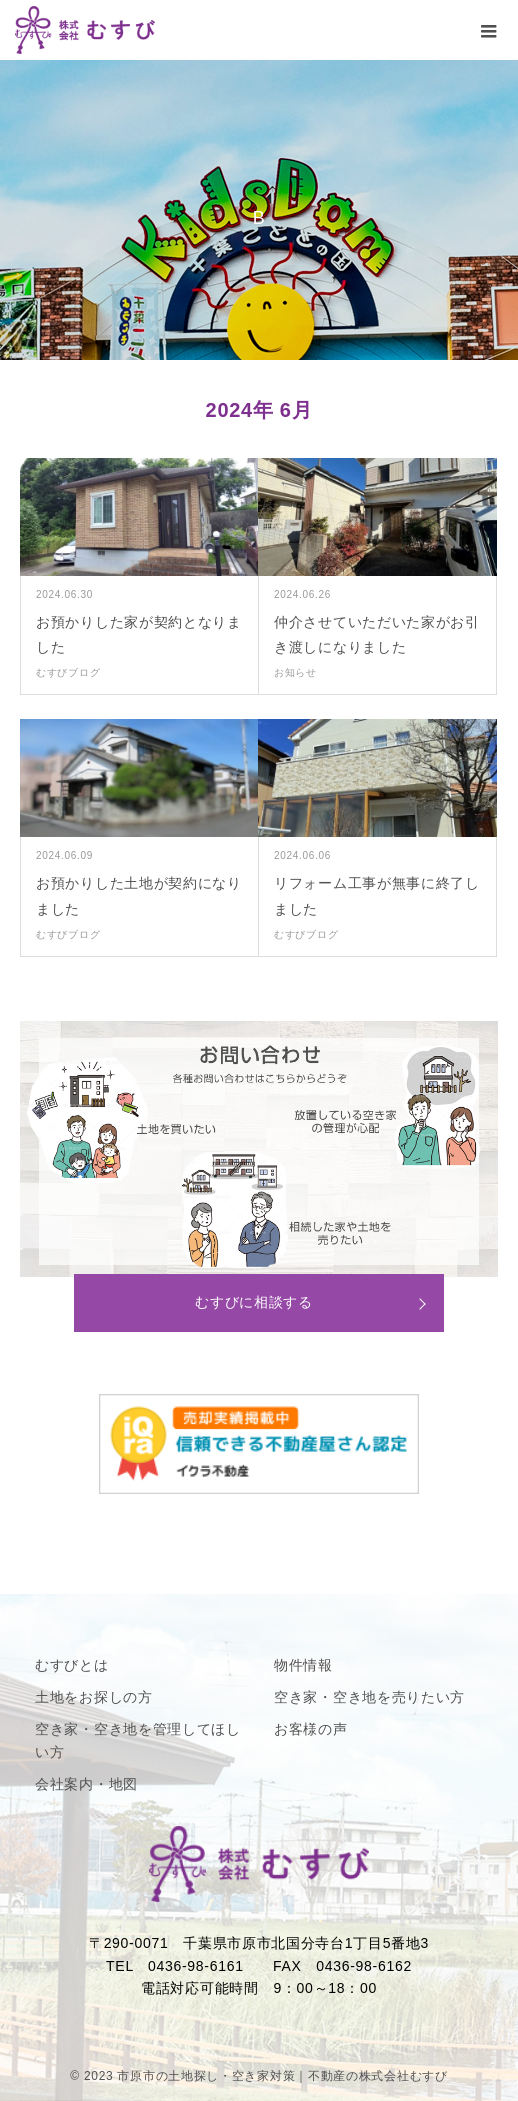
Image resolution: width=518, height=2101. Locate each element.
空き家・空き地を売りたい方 (369, 1697)
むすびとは (72, 1665)
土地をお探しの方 (94, 1697)
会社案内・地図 (86, 1784)
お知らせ (295, 672)
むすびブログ (68, 672)
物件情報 (303, 1665)
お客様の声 (311, 1729)
